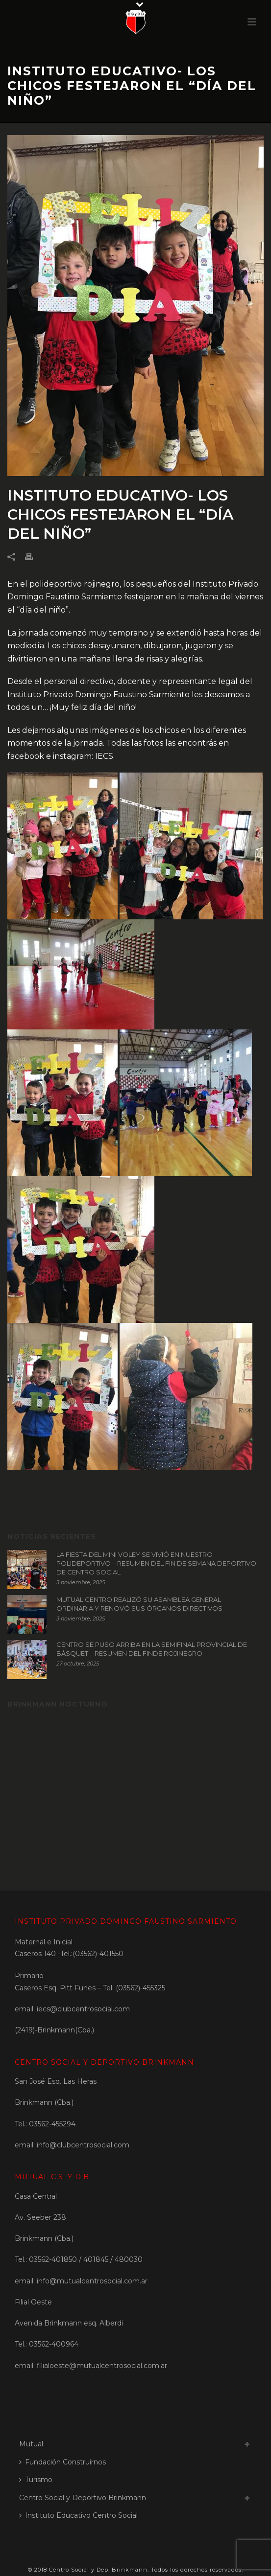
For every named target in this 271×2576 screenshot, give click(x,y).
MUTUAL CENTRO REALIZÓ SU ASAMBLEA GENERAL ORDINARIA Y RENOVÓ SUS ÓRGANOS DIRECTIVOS (139, 1604)
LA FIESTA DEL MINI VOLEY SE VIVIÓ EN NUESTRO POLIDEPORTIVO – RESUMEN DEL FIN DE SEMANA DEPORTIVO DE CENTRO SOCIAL (156, 1563)
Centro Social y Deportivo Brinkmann (82, 2497)
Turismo (35, 2479)
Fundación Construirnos (62, 2462)
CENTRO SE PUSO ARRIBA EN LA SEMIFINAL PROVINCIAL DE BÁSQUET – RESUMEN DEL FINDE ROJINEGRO (151, 1649)
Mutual (31, 2443)
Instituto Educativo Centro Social (78, 2515)
